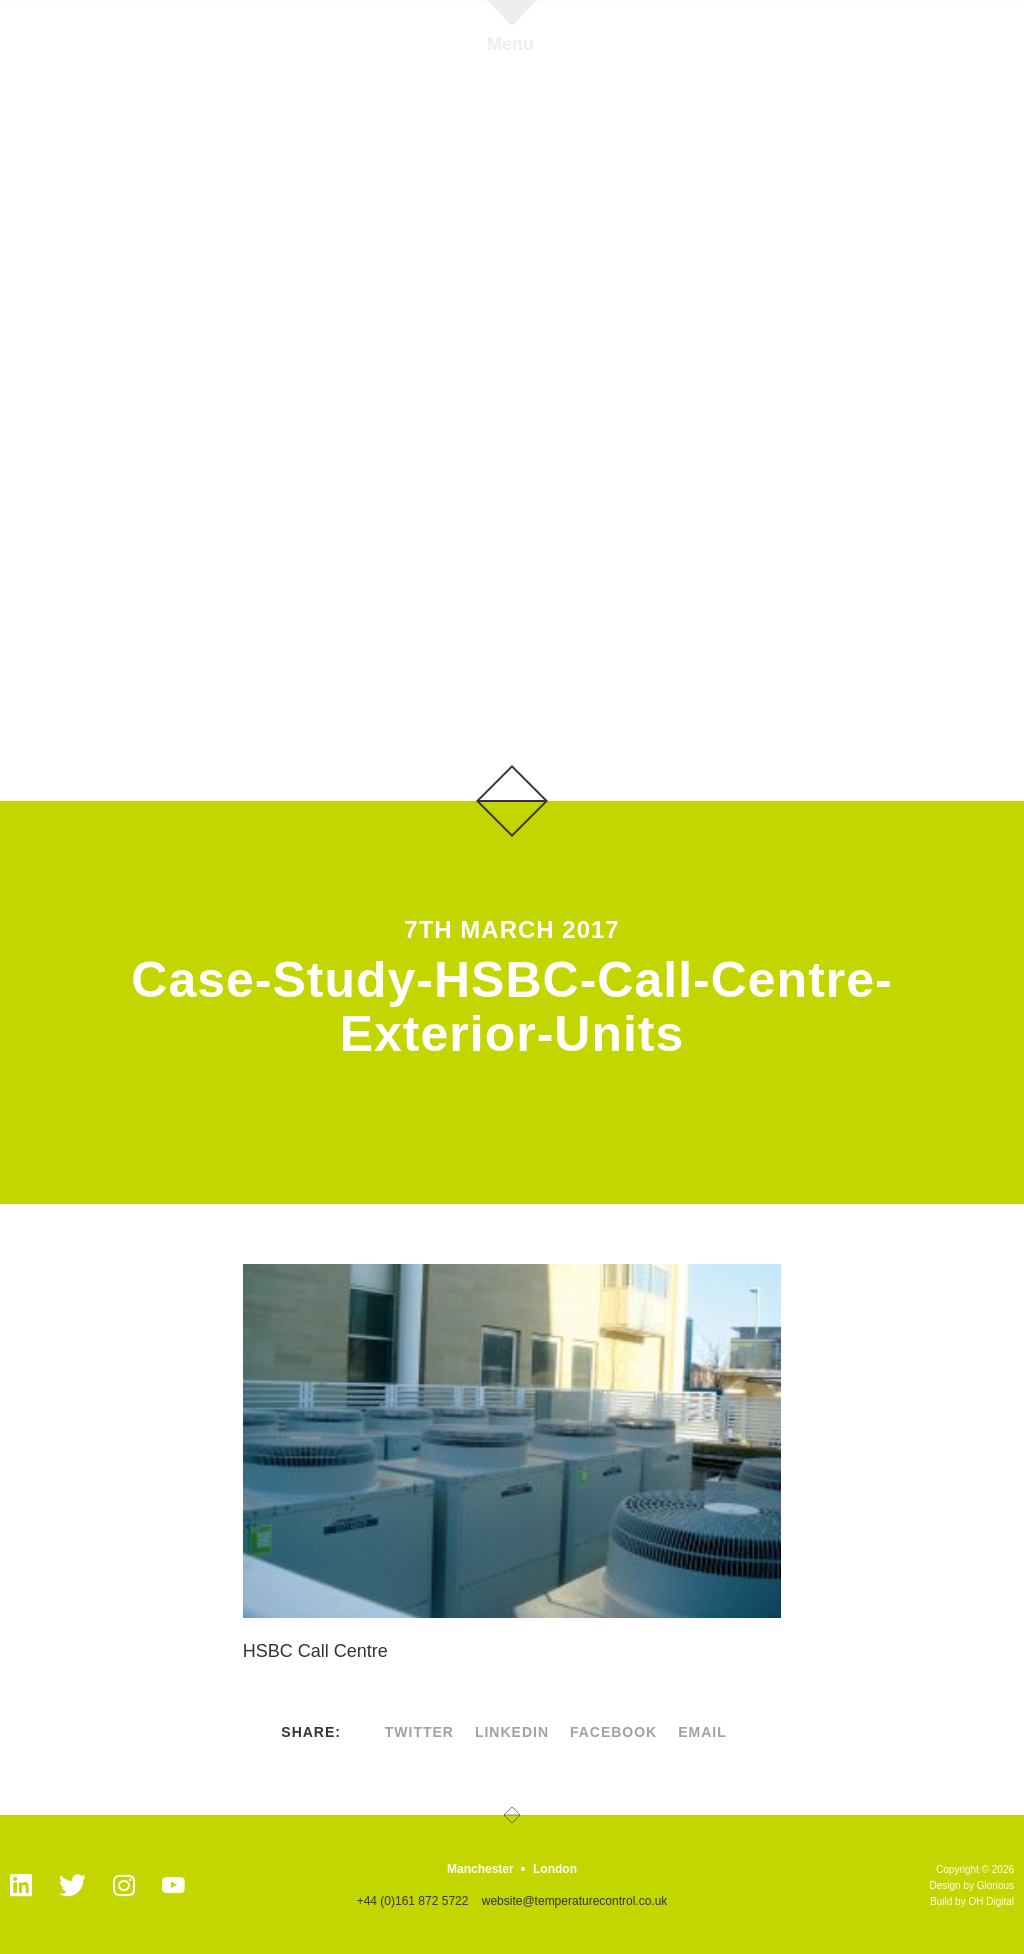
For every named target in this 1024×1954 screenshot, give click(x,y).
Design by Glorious (972, 1885)
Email (702, 1732)
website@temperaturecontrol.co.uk (575, 1901)
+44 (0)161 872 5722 (413, 1901)
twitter (419, 1732)
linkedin (512, 1732)
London (555, 1869)
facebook (613, 1732)
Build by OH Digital (972, 1901)
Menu (510, 43)
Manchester (480, 1869)
